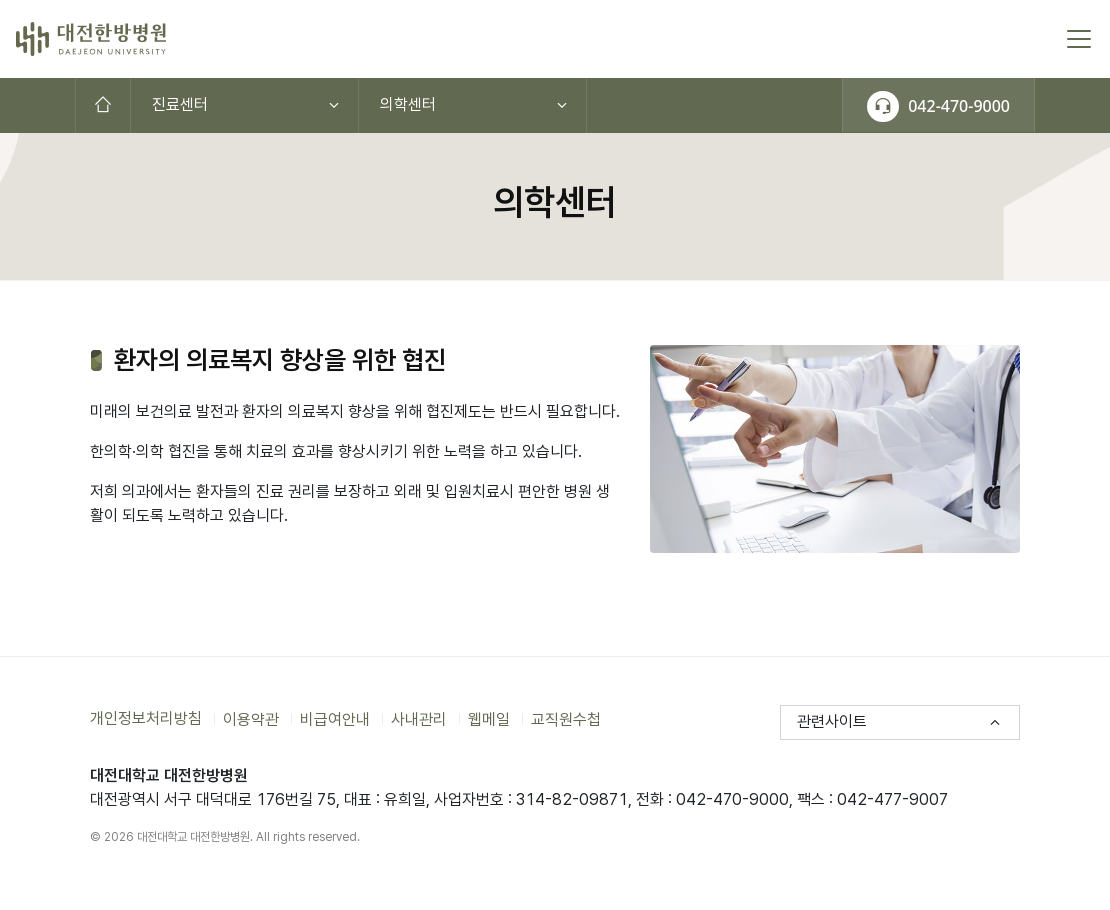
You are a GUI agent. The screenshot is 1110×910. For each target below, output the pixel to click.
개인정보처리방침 (146, 718)
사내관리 (419, 718)
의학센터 (408, 104)
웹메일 (489, 718)
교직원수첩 (566, 718)
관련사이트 (832, 721)
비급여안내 (335, 718)
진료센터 (180, 104)
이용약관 (251, 718)
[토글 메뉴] (1079, 39)
